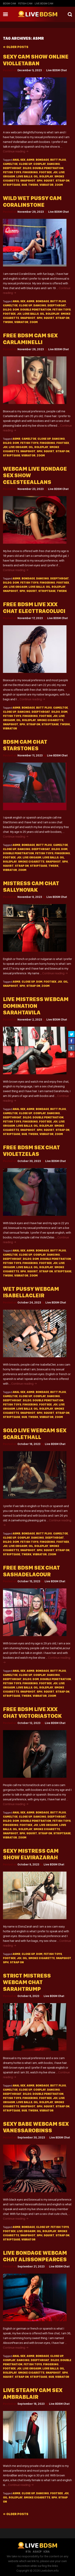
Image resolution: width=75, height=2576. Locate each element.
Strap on (62, 180)
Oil (36, 176)
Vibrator (46, 184)
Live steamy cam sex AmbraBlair (32, 2393)
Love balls (24, 176)
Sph (39, 180)
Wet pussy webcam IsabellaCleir (31, 1292)
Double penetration (48, 168)
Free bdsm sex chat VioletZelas (31, 1150)
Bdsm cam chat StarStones (25, 745)
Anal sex (18, 159)
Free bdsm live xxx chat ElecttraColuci (34, 607)
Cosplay (39, 163)
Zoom (59, 184)
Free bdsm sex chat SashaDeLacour (31, 1571)
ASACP (37, 2551)
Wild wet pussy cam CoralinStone (32, 201)
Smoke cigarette (50, 720)
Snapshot (28, 180)
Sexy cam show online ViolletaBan (35, 60)
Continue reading (16, 151)
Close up (25, 163)
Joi (55, 172)
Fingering (30, 172)
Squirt (49, 180)
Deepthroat (12, 168)
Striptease (11, 184)
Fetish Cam (25, 3)
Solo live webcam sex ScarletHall (34, 1433)
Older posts (15, 47)
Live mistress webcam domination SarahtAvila (35, 1006)
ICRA (46, 2551)
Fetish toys (12, 172)
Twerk (33, 184)
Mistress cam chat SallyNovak (31, 886)
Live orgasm (18, 447)
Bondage (42, 159)
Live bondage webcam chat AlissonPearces (35, 2256)
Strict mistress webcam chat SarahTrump (27, 1982)
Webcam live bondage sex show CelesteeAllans (35, 475)
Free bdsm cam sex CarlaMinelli (30, 338)
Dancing (53, 163)
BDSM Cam (9, 3)
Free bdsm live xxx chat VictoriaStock (32, 1712)
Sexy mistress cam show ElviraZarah (31, 1854)
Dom (16, 309)
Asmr (31, 159)
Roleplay (46, 176)
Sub (24, 184)
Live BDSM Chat (56, 70)
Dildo (27, 168)
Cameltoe (10, 163)
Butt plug (58, 159)
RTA (28, 2551)
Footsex (45, 172)
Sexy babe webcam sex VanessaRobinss (36, 2127)
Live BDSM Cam (44, 3)
